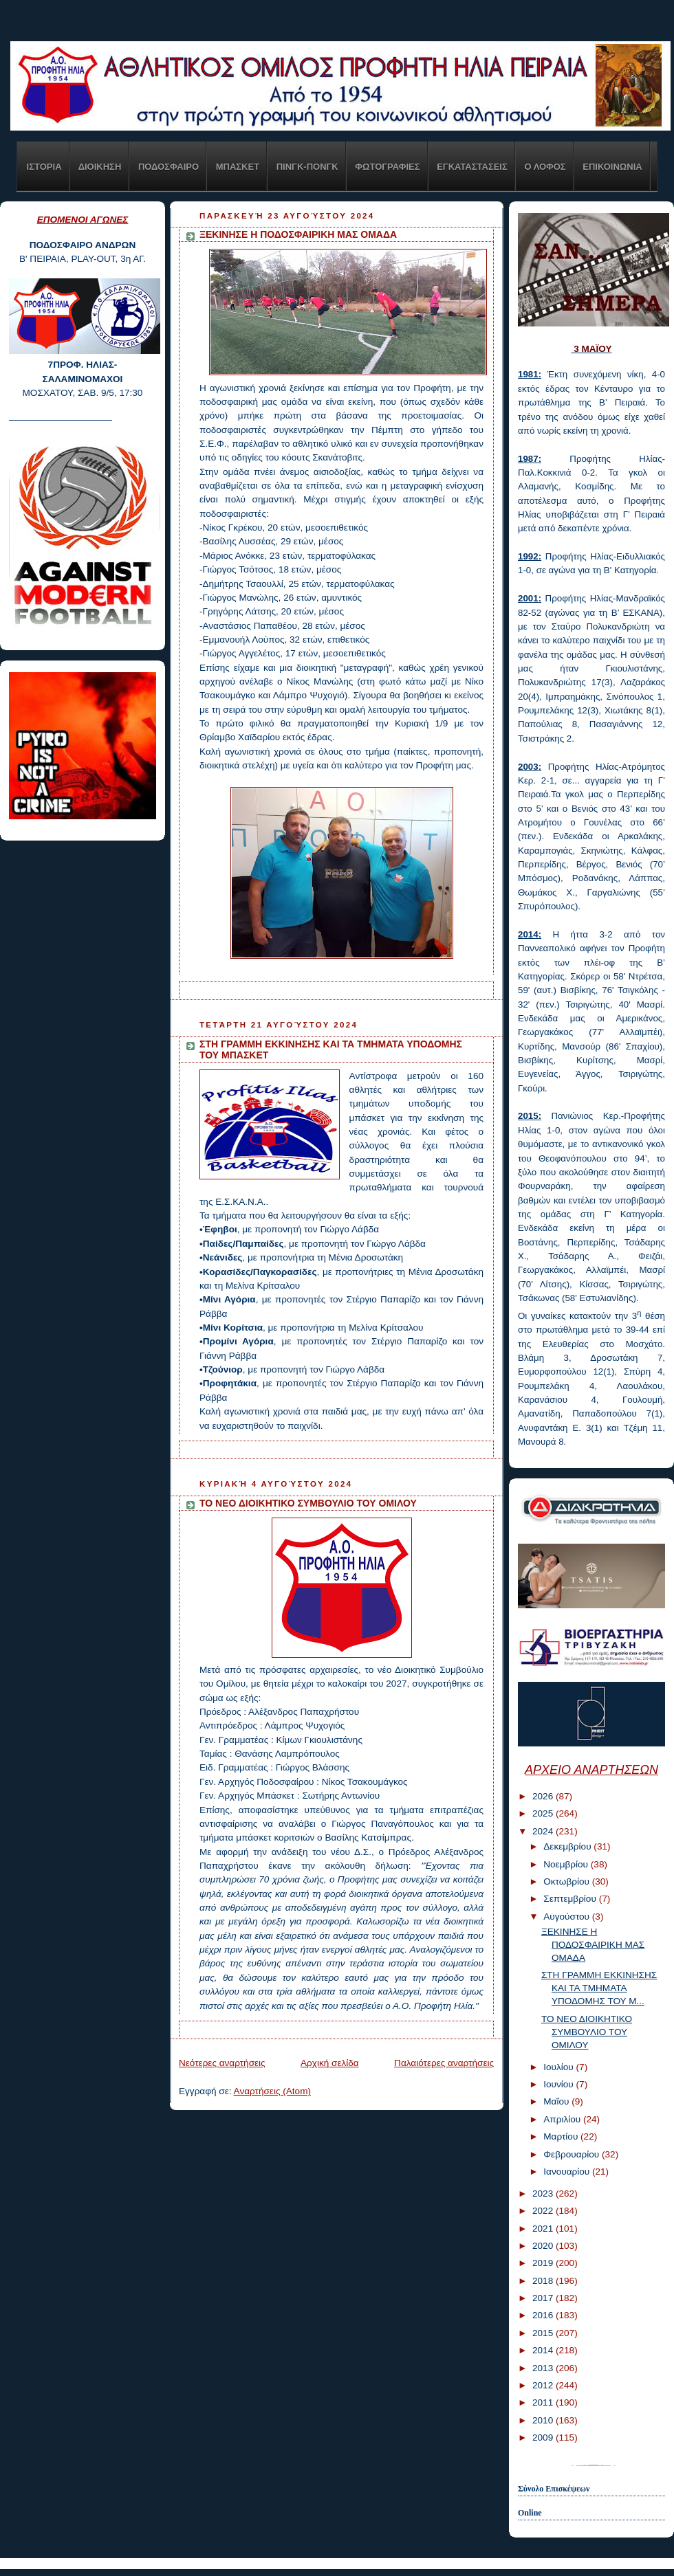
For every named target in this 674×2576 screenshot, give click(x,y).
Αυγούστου (567, 1916)
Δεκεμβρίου (568, 1846)
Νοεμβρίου (567, 1864)
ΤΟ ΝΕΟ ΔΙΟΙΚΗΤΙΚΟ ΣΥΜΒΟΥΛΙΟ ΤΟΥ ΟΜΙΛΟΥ (308, 1503)
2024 (544, 1831)
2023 (544, 2193)
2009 (544, 2437)
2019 (544, 2263)
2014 (544, 2350)
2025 (544, 1813)
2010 (544, 2420)
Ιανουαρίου (567, 2171)
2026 (544, 1796)
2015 (544, 2333)
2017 (544, 2298)
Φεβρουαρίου (572, 2154)
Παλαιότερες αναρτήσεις (444, 2063)
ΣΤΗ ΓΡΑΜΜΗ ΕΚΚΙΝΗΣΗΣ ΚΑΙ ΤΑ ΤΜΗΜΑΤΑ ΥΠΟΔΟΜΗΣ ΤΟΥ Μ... (599, 1988)
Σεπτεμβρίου (570, 1899)
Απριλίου (563, 2119)
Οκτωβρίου (567, 1881)
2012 (544, 2385)
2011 (544, 2402)
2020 (544, 2246)
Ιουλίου (559, 2067)
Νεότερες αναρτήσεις (222, 2063)
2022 (544, 2211)
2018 (544, 2281)
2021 (544, 2228)
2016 (544, 2315)
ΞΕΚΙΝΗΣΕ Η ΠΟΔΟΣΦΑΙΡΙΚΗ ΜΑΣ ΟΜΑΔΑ (298, 234)
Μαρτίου (561, 2136)
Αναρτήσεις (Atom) (272, 2091)
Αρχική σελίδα (330, 2063)
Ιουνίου (559, 2084)
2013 (544, 2368)
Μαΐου (557, 2101)
